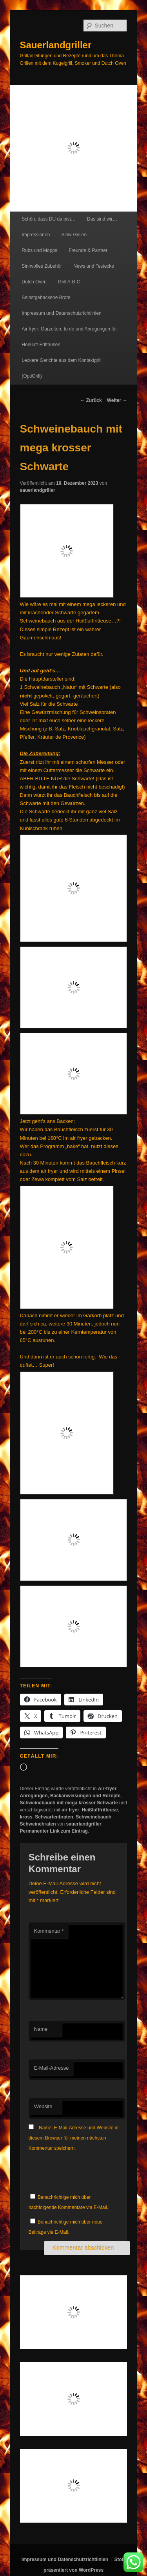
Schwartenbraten (54, 1817)
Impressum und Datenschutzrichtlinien (61, 313)
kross (26, 1817)
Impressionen (36, 234)
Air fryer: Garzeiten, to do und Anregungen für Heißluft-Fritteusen (69, 336)
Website (43, 2106)
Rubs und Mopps (39, 250)
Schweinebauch (93, 1817)
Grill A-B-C (69, 282)
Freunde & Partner (88, 250)
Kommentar (49, 1931)
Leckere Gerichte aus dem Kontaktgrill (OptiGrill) (61, 368)
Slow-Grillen (74, 234)
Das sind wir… (102, 219)
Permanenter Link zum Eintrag (54, 1831)
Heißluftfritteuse (100, 1810)
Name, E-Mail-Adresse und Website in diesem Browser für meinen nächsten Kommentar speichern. (74, 2138)
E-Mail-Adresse (51, 2068)
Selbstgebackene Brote (46, 297)
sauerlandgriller (37, 490)
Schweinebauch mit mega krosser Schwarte (69, 1803)
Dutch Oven (34, 282)
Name (41, 2029)
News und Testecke (93, 266)
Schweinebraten (38, 1824)
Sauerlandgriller (56, 45)
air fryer (70, 1810)
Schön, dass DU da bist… (48, 219)
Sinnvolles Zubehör (42, 266)
